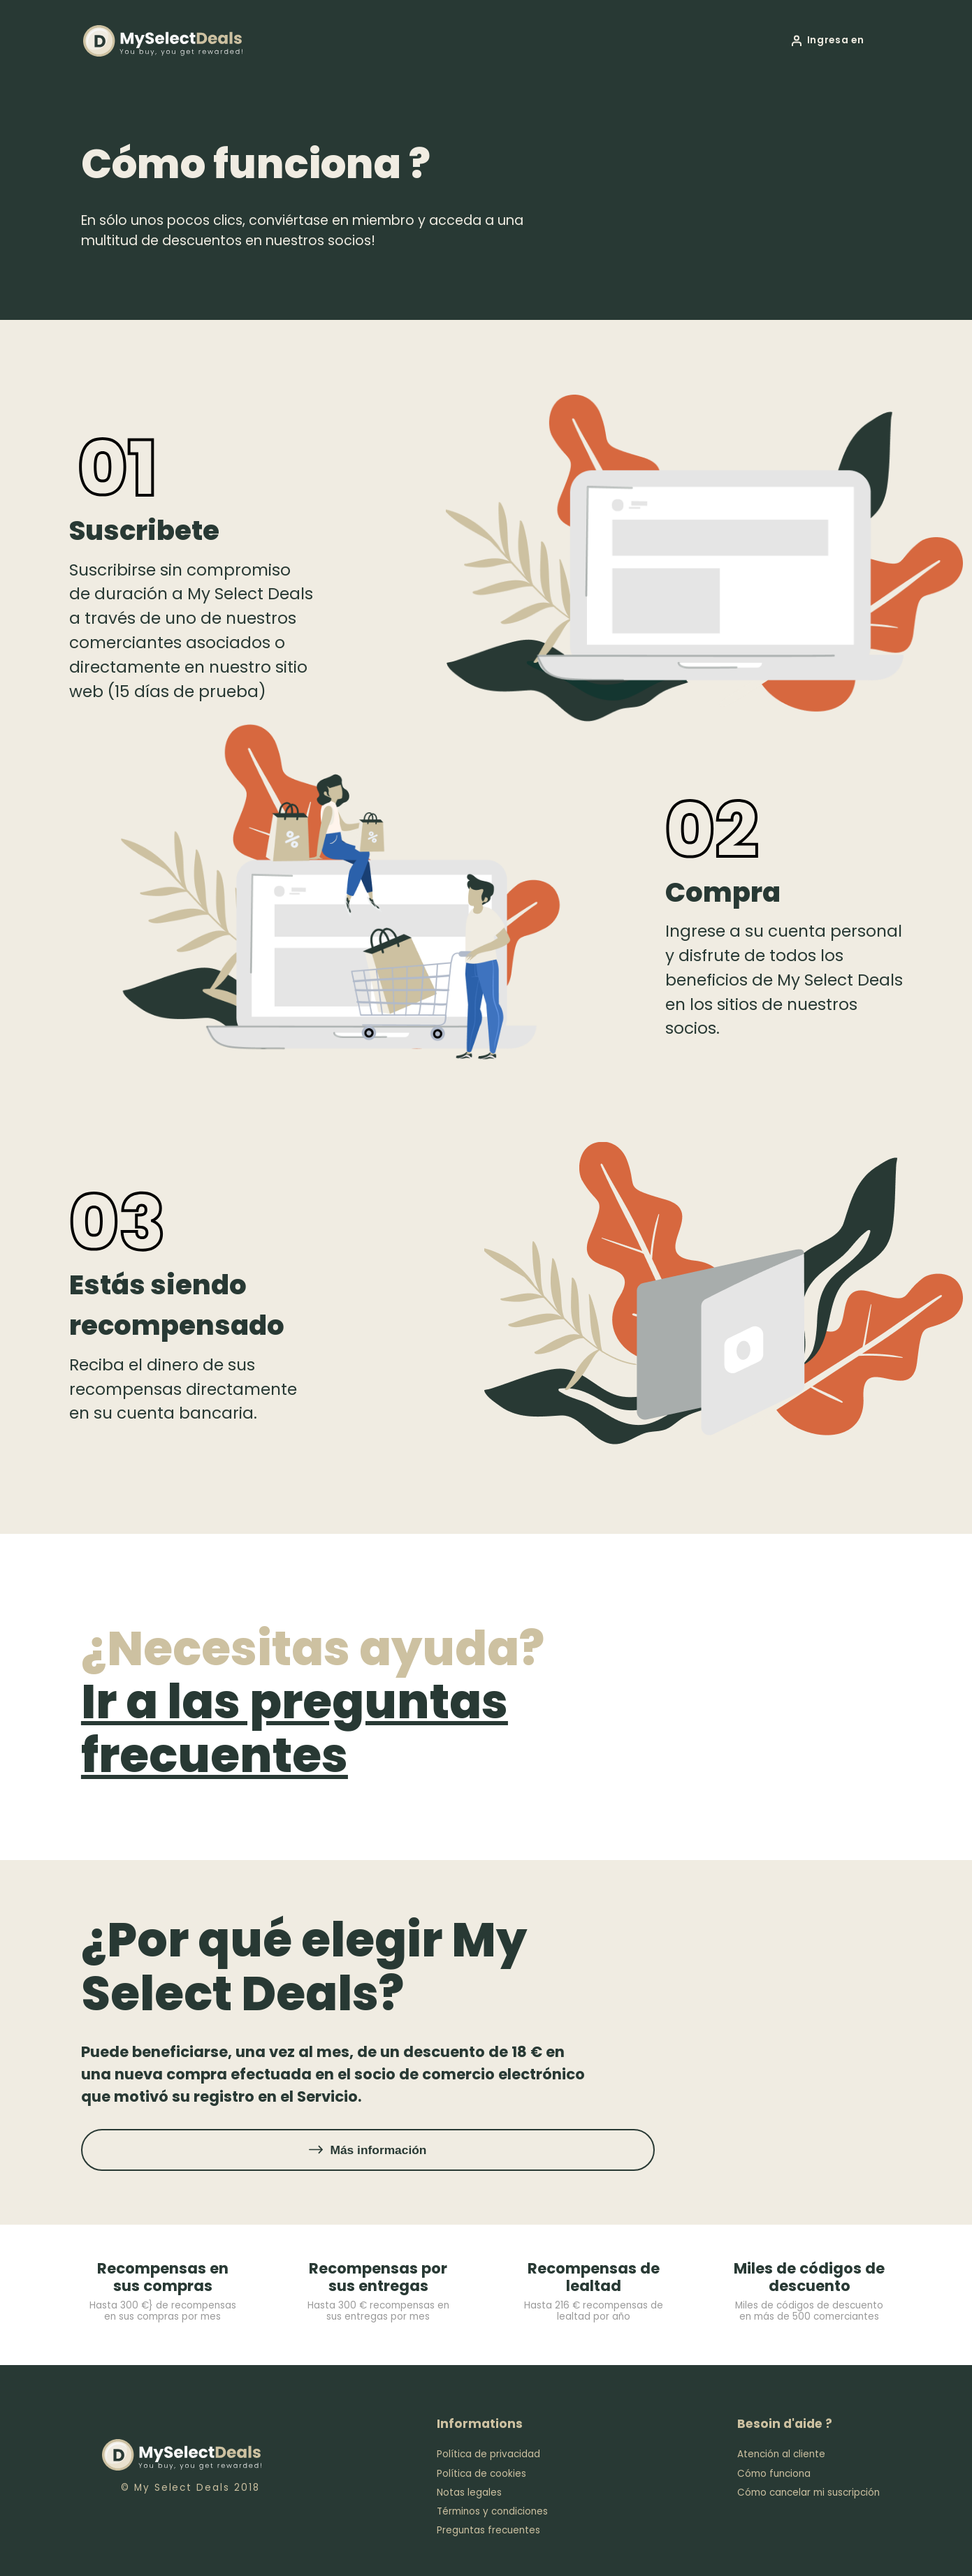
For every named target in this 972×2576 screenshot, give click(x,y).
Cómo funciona (774, 2473)
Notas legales (469, 2492)
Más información (378, 2150)
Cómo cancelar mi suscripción (808, 2492)
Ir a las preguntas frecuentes (294, 1728)
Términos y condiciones (492, 2511)
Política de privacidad (488, 2454)
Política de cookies (481, 2473)
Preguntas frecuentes (488, 2530)
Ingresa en (835, 40)
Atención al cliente (781, 2454)
